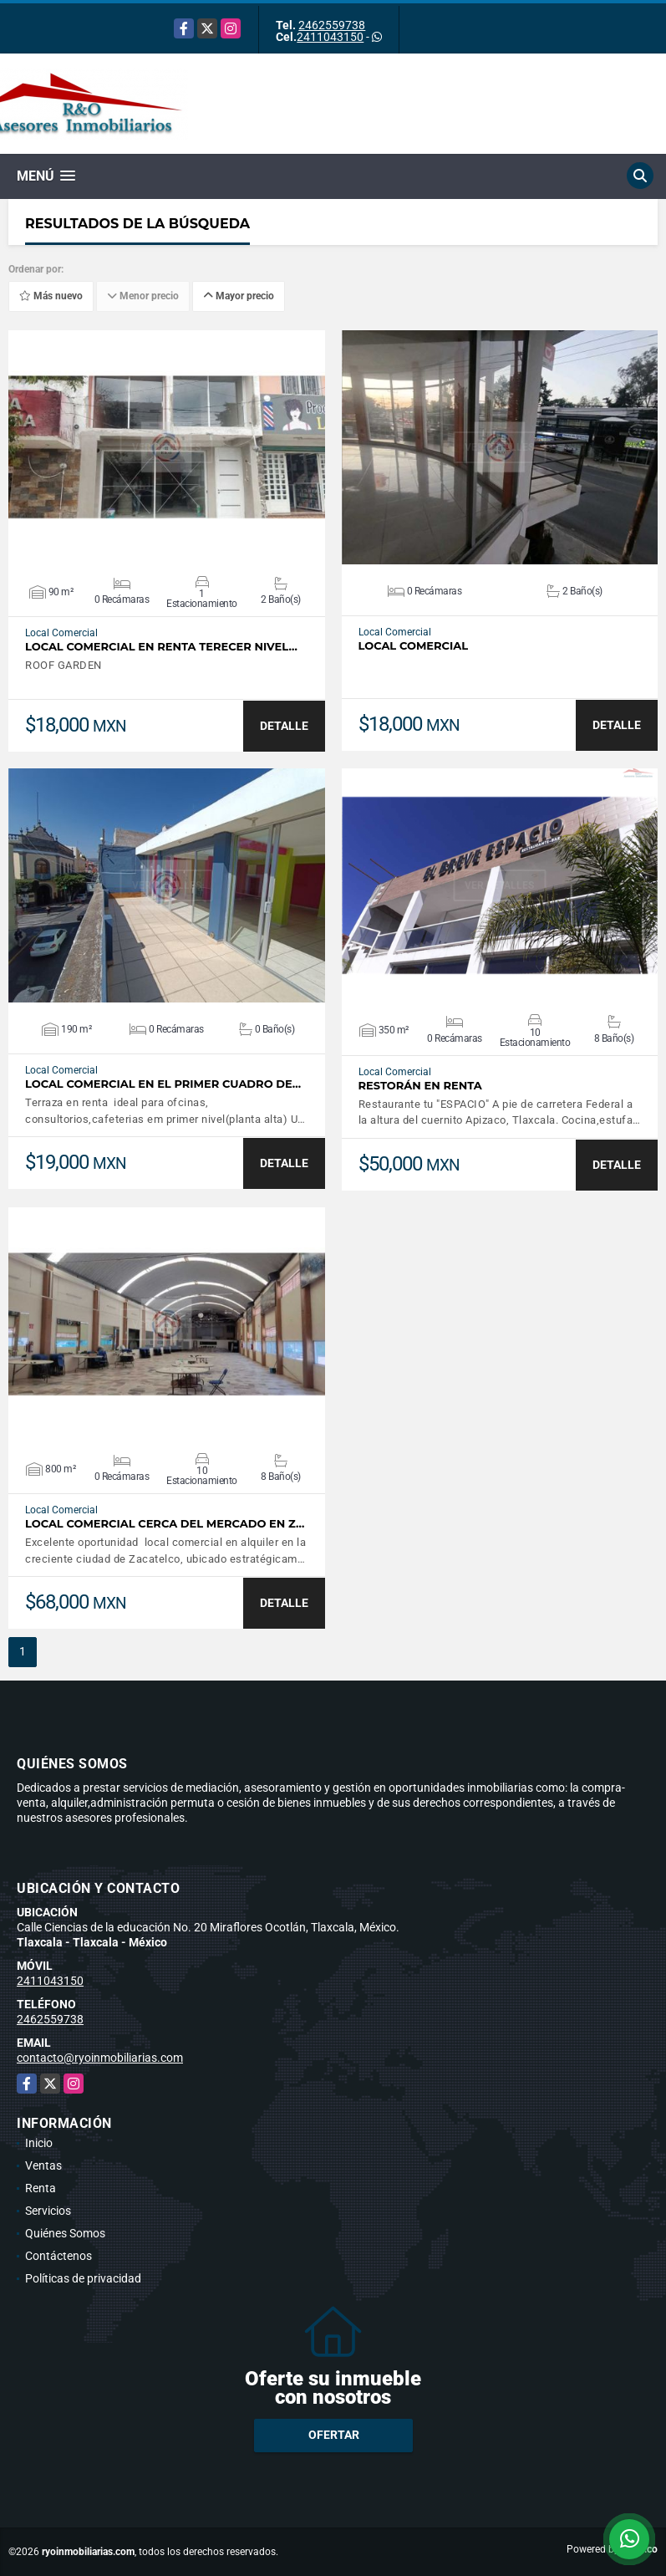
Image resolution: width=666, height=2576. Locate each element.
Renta (40, 2188)
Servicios (48, 2210)
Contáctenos (58, 2255)
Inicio (39, 2143)
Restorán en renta (420, 1085)
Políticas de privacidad (83, 2278)
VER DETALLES (166, 447)
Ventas (43, 2165)
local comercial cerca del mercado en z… (164, 1524)
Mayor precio (238, 296)
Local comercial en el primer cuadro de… (163, 1084)
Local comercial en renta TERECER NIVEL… (161, 646)
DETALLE (284, 725)
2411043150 (330, 36)
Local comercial (413, 646)
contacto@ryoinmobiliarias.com (100, 2057)
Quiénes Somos (65, 2233)
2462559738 (331, 25)
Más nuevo (51, 296)
